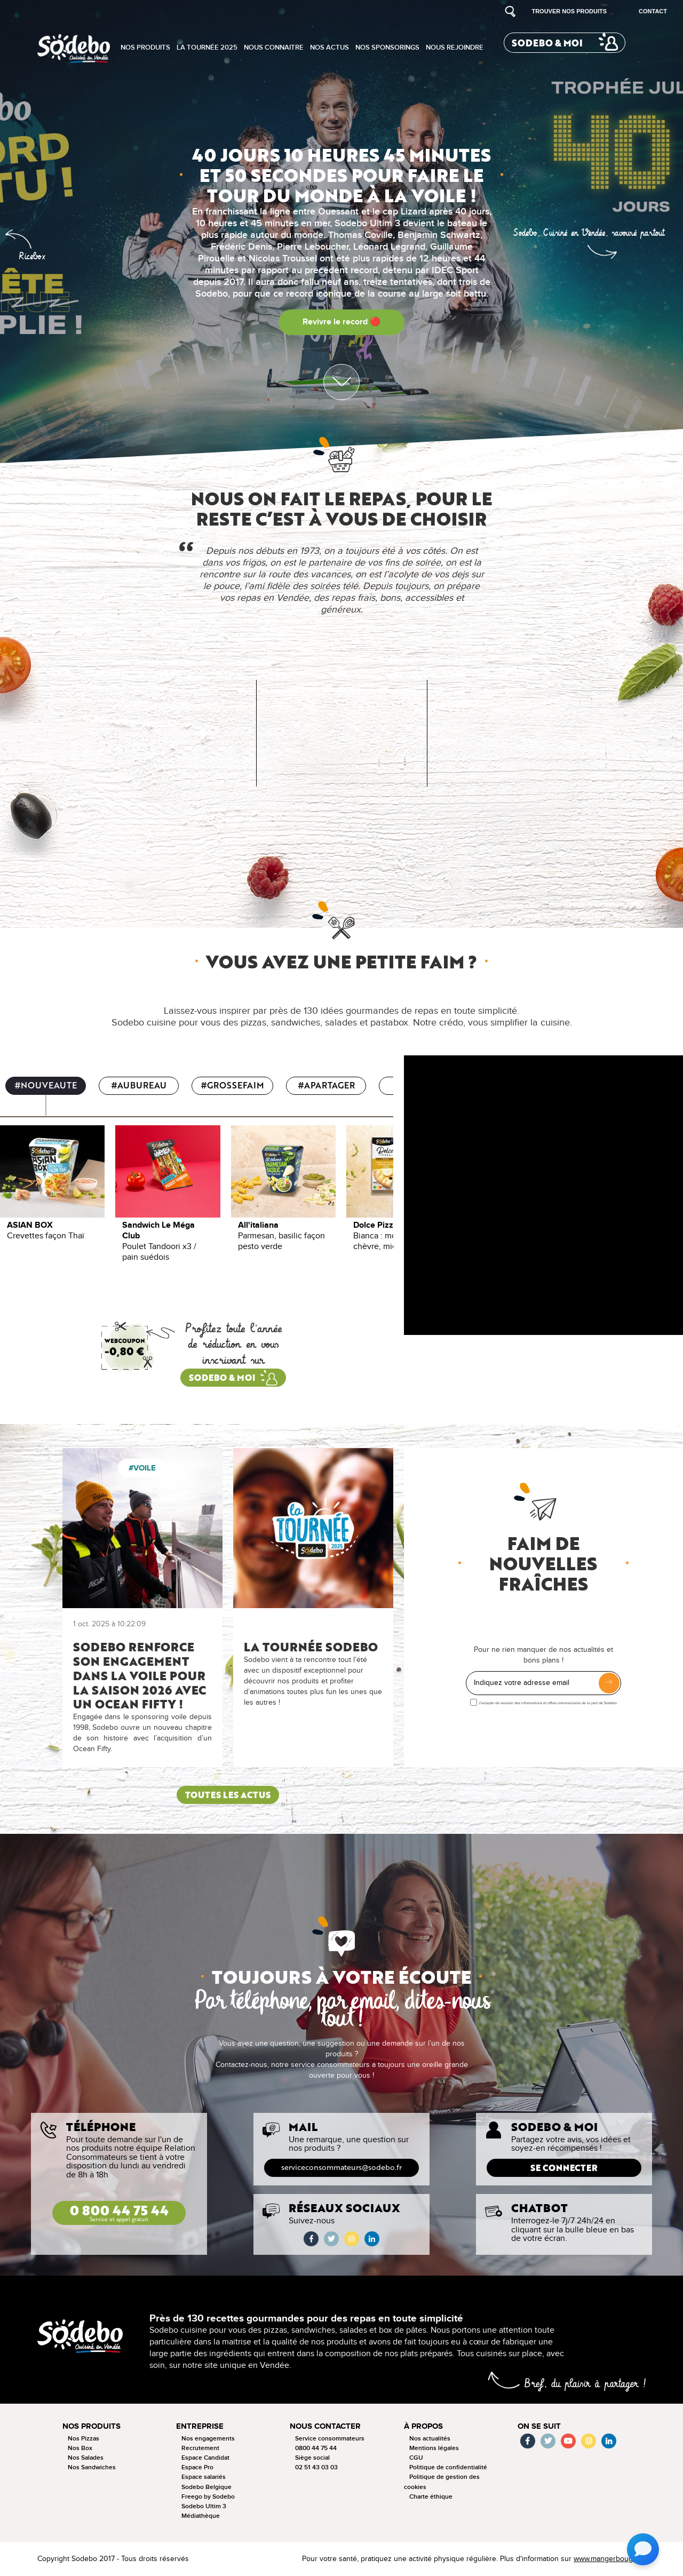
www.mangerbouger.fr (610, 2559)
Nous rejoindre (454, 47)
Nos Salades (86, 2458)
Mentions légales (434, 2448)
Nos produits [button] (91, 2426)
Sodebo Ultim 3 (203, 2506)
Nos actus (329, 47)
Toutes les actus (228, 1794)
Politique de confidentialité (448, 2467)
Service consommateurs (329, 2439)
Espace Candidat (205, 2458)
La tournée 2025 (207, 47)
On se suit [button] (539, 2426)
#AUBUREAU (138, 1086)
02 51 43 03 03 (316, 2467)
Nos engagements (208, 2439)
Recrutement (200, 2448)
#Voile (142, 1468)
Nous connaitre (274, 47)
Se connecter (564, 2167)
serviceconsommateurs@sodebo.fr (341, 2168)
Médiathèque (200, 2516)
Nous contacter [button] (325, 2426)
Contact (653, 11)
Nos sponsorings (387, 47)
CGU (416, 2458)
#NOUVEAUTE (45, 1086)
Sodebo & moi (547, 43)
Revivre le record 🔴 (341, 322)
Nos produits (145, 47)
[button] (602, 245)
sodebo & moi (222, 1377)
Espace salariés (203, 2477)
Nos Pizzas (83, 2439)
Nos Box (80, 2448)
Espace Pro (197, 2467)
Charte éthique (430, 2497)
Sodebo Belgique (206, 2487)
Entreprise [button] (200, 2426)
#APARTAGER (326, 1086)
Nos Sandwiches (92, 2467)
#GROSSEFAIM (232, 1086)
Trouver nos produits (569, 11)
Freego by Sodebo (208, 2497)
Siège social (312, 2458)
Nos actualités (429, 2439)
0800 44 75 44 (316, 2448)
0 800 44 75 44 (119, 2211)
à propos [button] (423, 2426)
